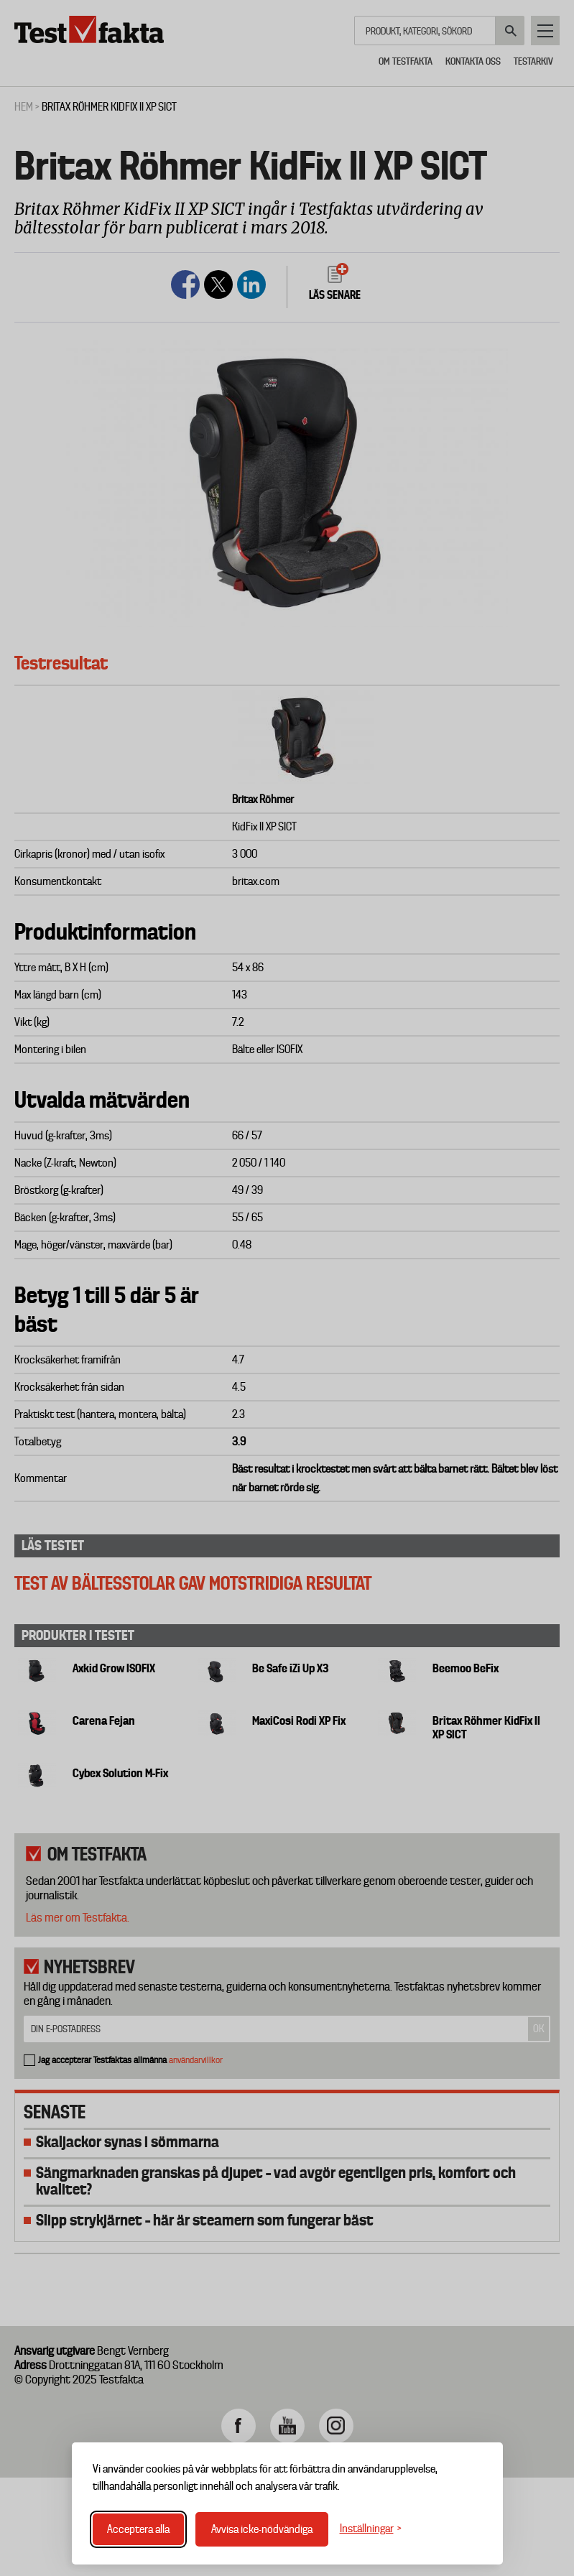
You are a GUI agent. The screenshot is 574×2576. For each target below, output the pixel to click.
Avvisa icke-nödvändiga (262, 2529)
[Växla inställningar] (371, 2529)
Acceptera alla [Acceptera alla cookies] (138, 2529)
